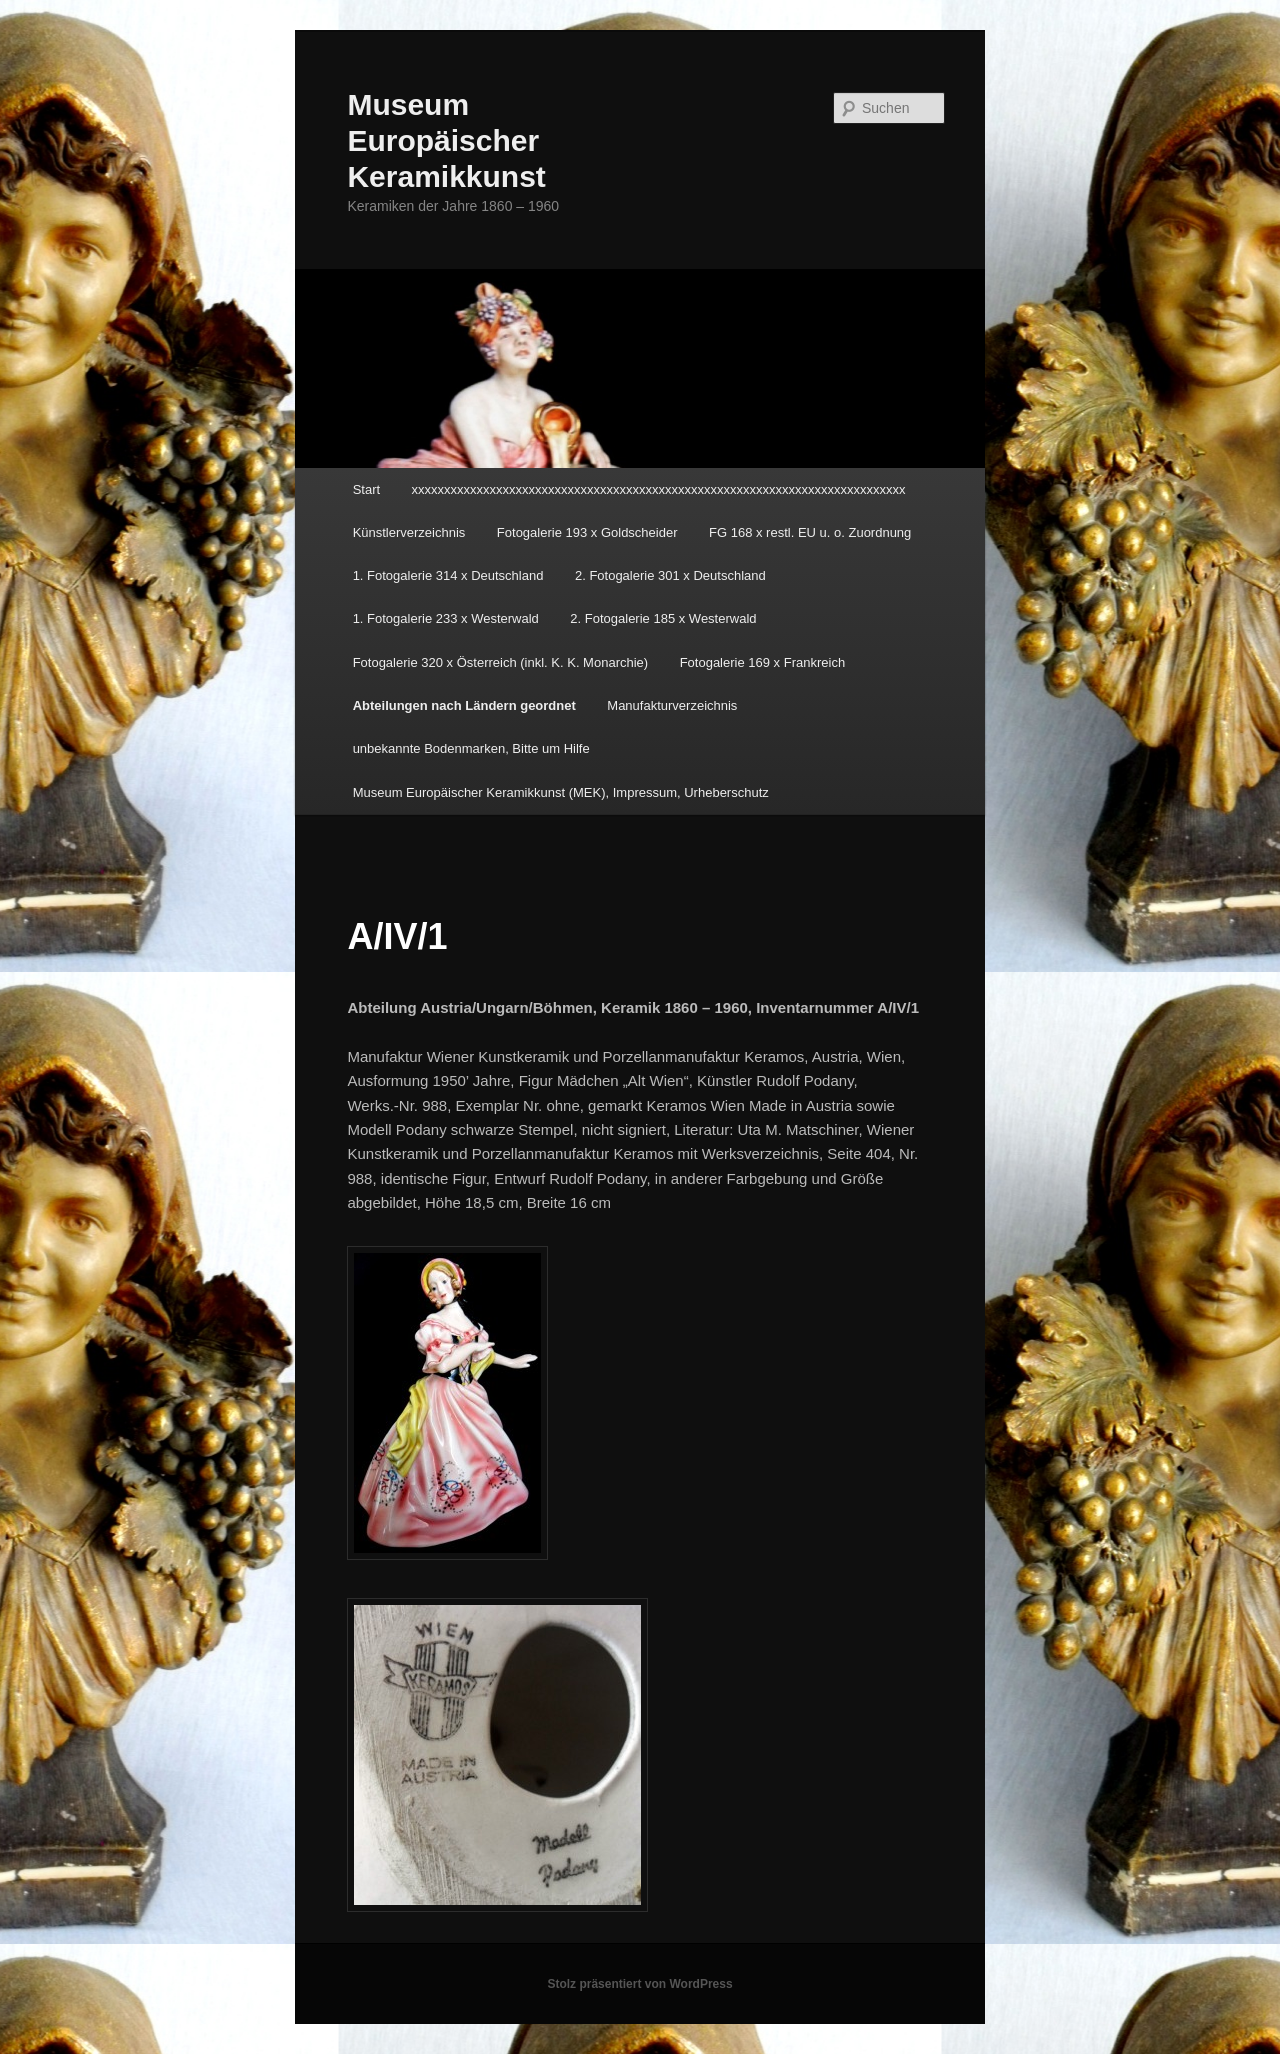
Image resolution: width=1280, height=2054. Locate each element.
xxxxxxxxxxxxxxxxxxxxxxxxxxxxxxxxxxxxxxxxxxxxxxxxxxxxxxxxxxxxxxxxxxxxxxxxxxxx (659, 489)
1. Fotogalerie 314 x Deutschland (448, 575)
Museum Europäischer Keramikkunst (446, 140)
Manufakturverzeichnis (672, 705)
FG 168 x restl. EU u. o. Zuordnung (810, 532)
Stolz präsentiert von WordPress (639, 1984)
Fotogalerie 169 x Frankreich (762, 662)
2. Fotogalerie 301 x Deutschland (670, 575)
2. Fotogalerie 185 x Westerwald (663, 618)
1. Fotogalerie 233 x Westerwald (446, 618)
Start (366, 489)
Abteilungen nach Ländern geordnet (464, 705)
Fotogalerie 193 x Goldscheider (587, 532)
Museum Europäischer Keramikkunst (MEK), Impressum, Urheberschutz (561, 792)
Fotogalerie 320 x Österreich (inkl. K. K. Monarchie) (501, 662)
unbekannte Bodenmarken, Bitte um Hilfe (471, 748)
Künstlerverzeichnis (409, 532)
